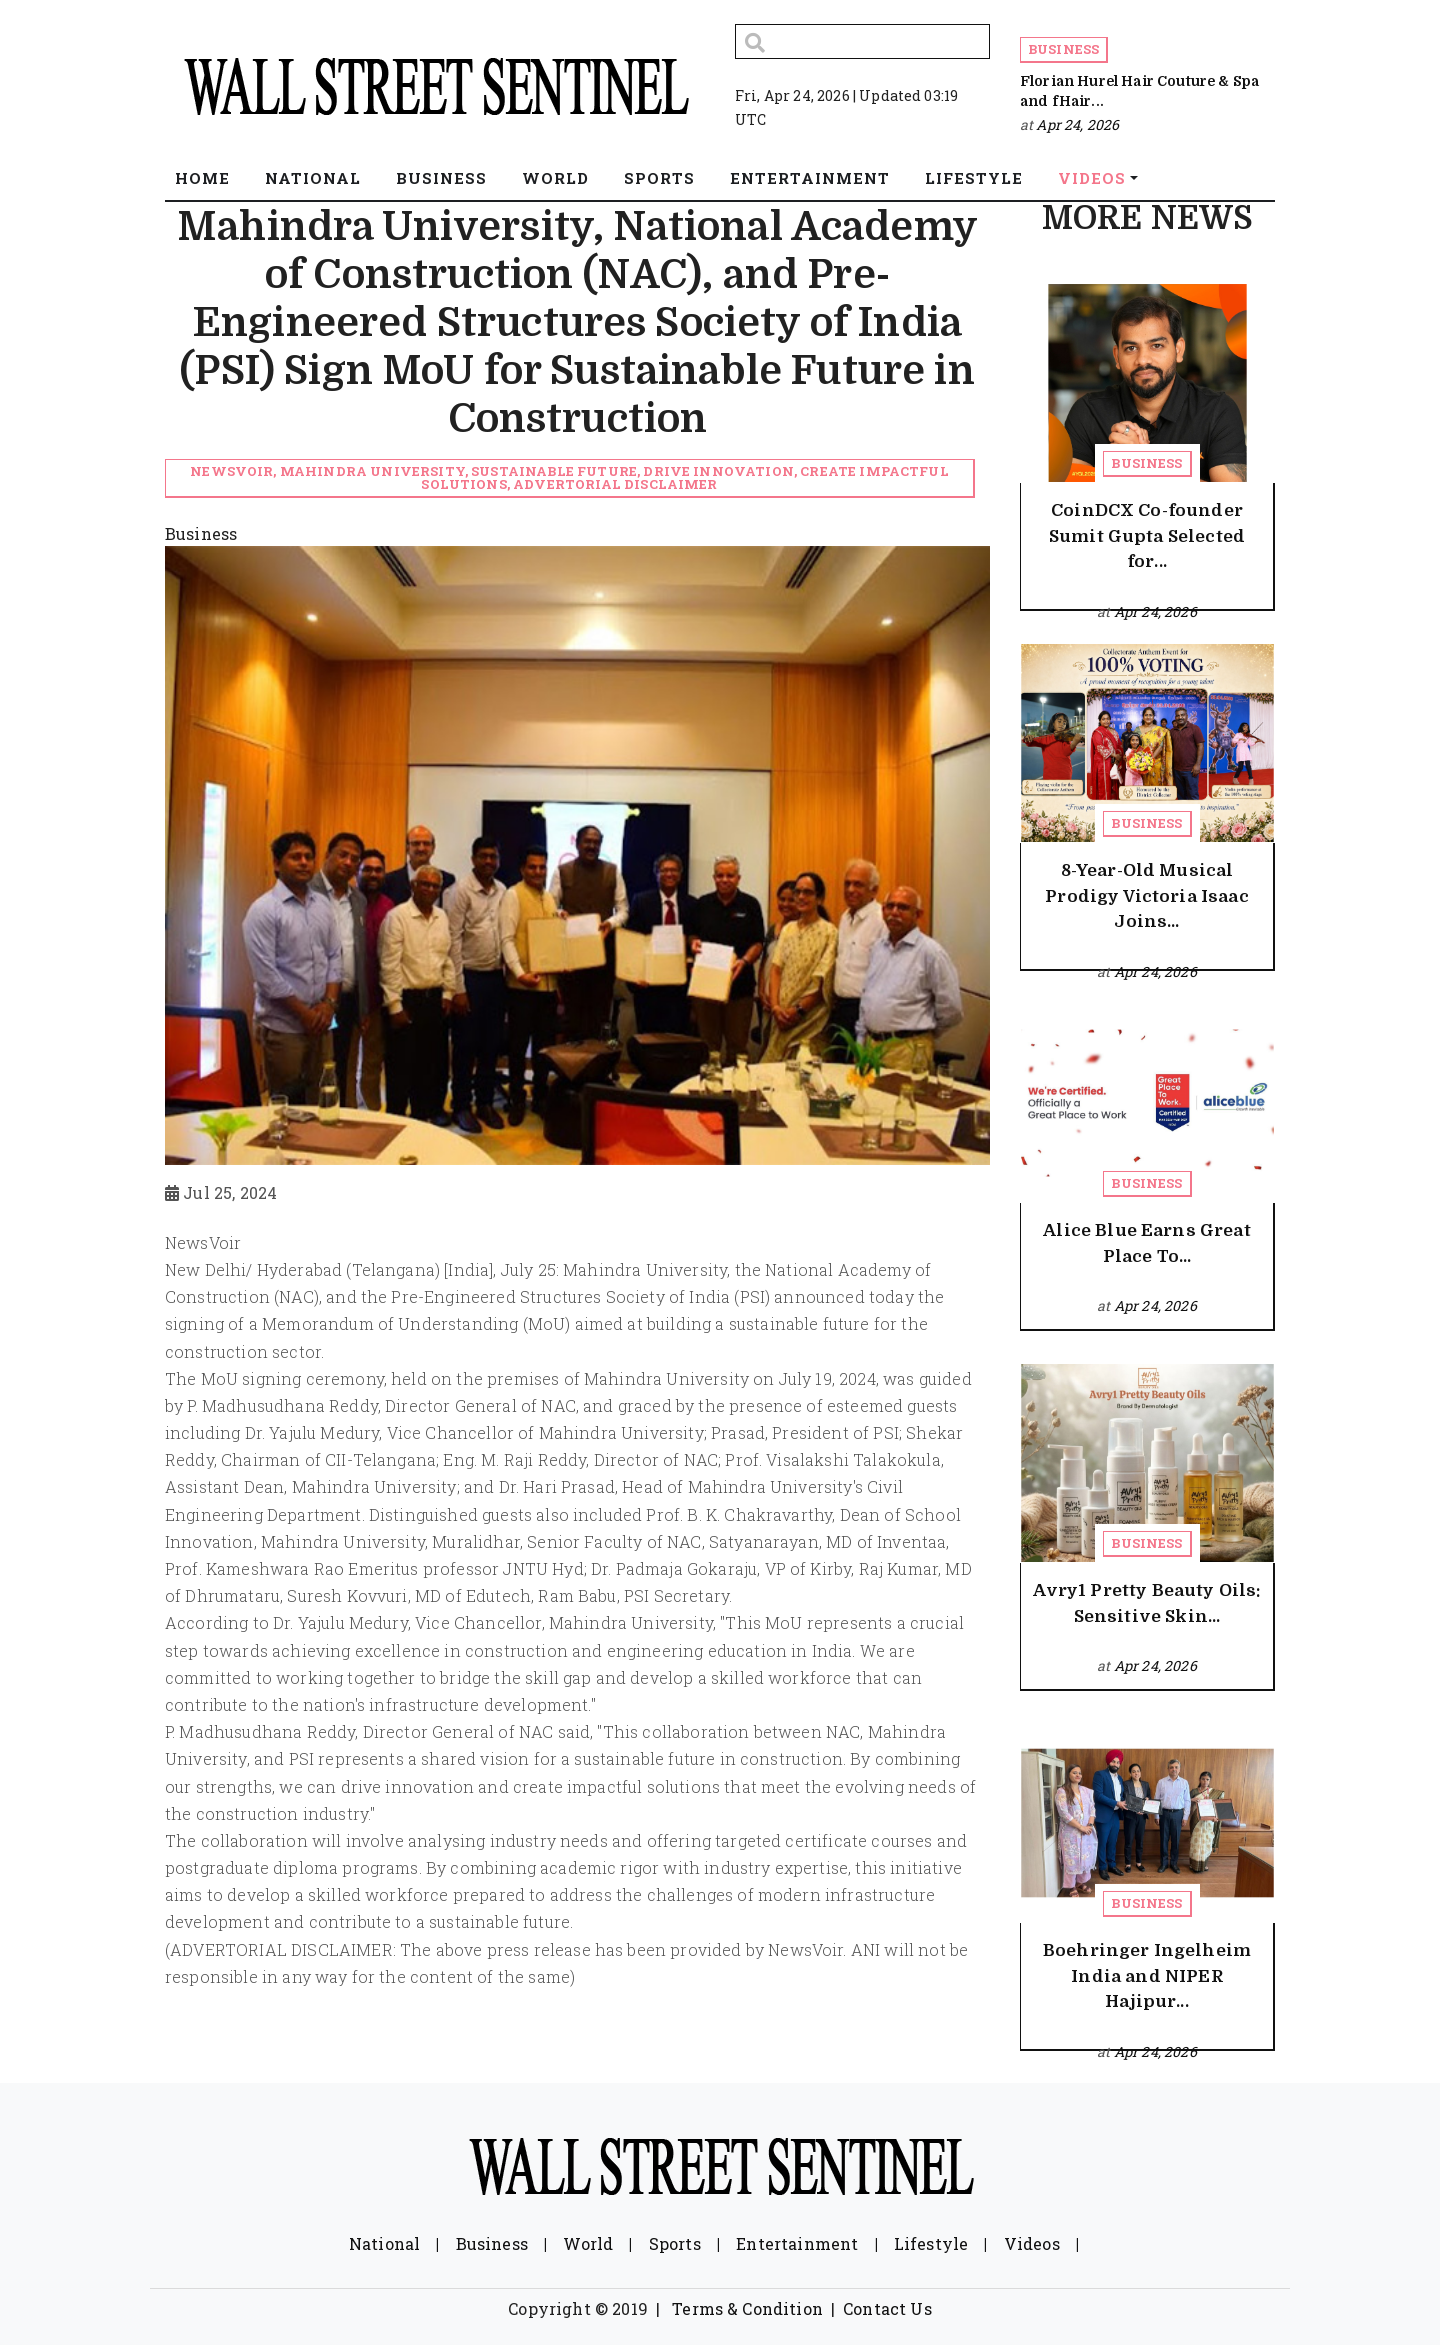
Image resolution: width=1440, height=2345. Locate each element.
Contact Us (887, 2308)
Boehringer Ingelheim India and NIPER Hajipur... (1147, 1976)
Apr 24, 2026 (1077, 124)
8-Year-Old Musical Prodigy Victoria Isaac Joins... (1147, 896)
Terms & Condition (747, 2308)
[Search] (862, 41)
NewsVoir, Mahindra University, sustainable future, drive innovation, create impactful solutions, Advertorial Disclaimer (569, 477)
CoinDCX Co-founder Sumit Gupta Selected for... (1147, 536)
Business (1063, 49)
